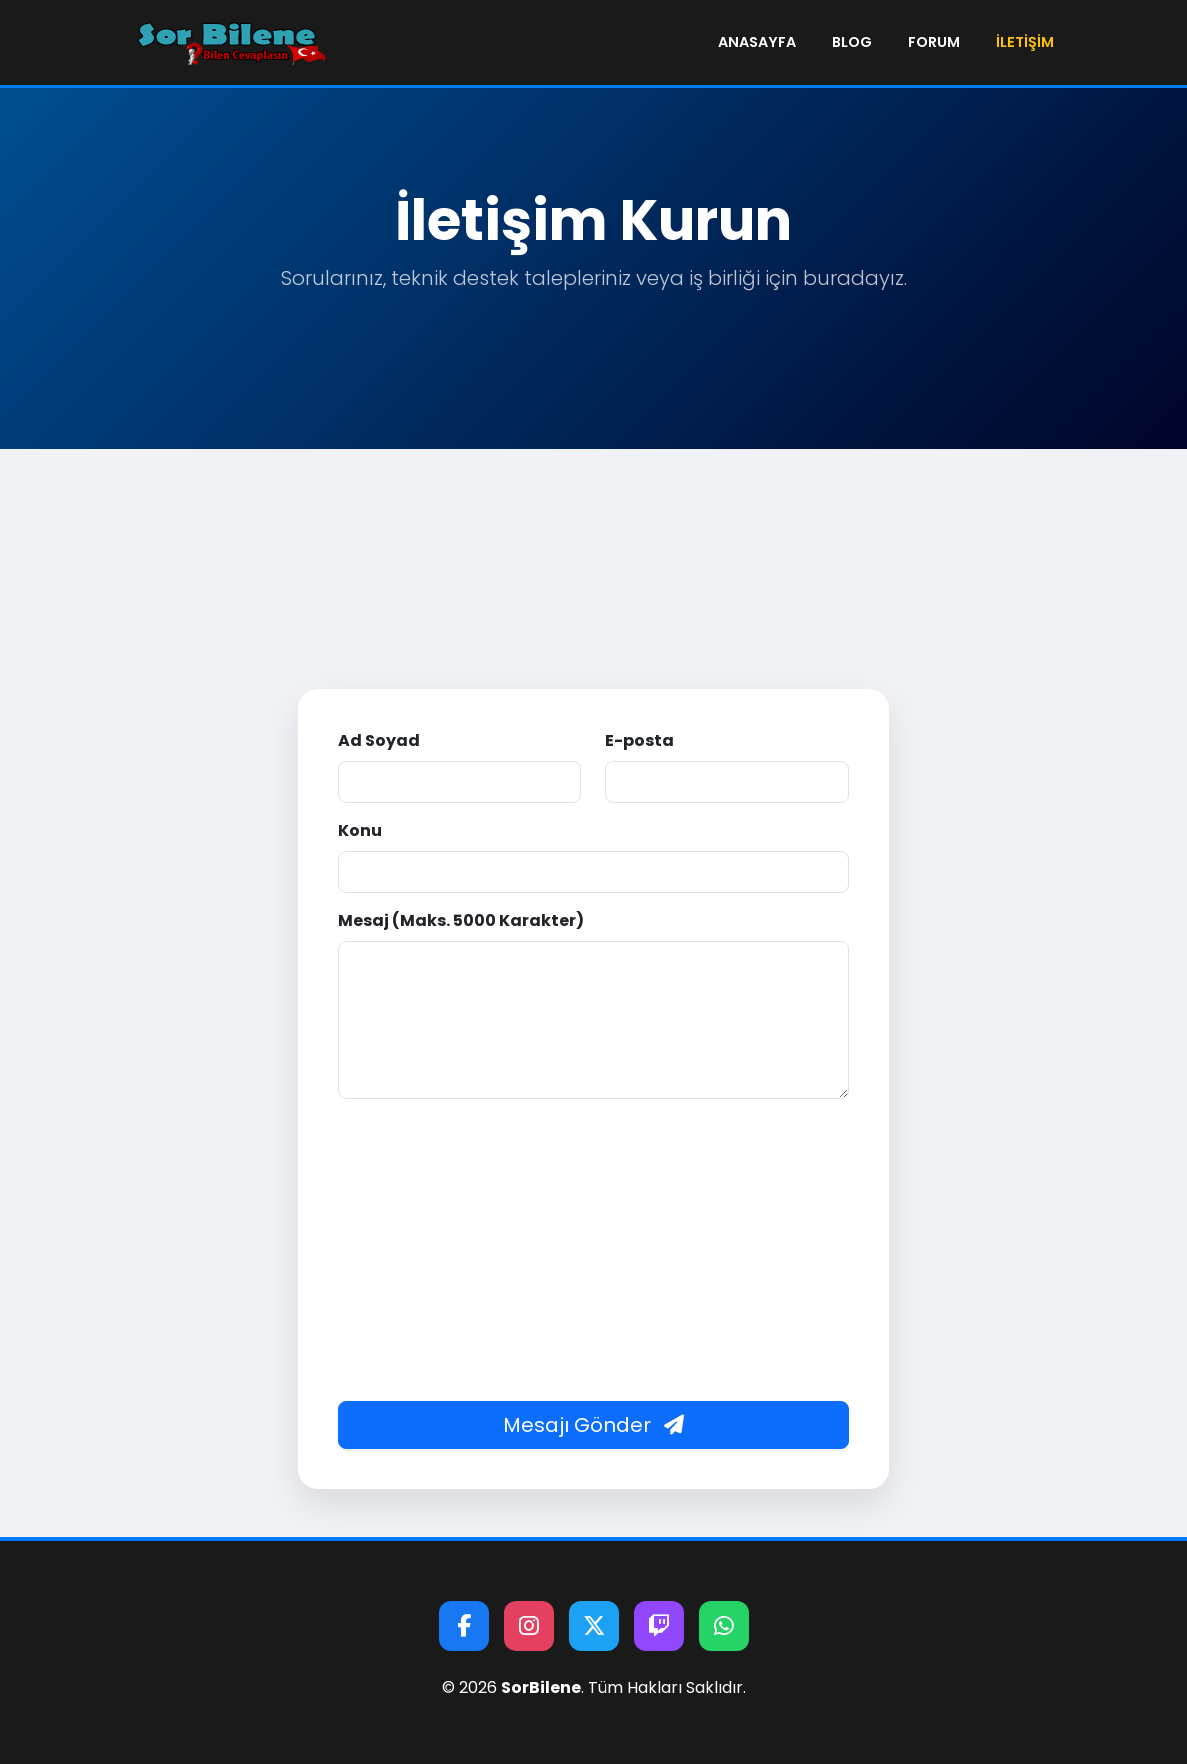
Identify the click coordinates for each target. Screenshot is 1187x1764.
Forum (934, 42)
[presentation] (593, 1162)
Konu (360, 830)
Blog (852, 42)
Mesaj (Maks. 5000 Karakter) (461, 920)
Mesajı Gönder (593, 1425)
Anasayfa (757, 42)
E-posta (639, 740)
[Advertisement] (593, 599)
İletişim (1025, 42)
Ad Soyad (379, 740)
